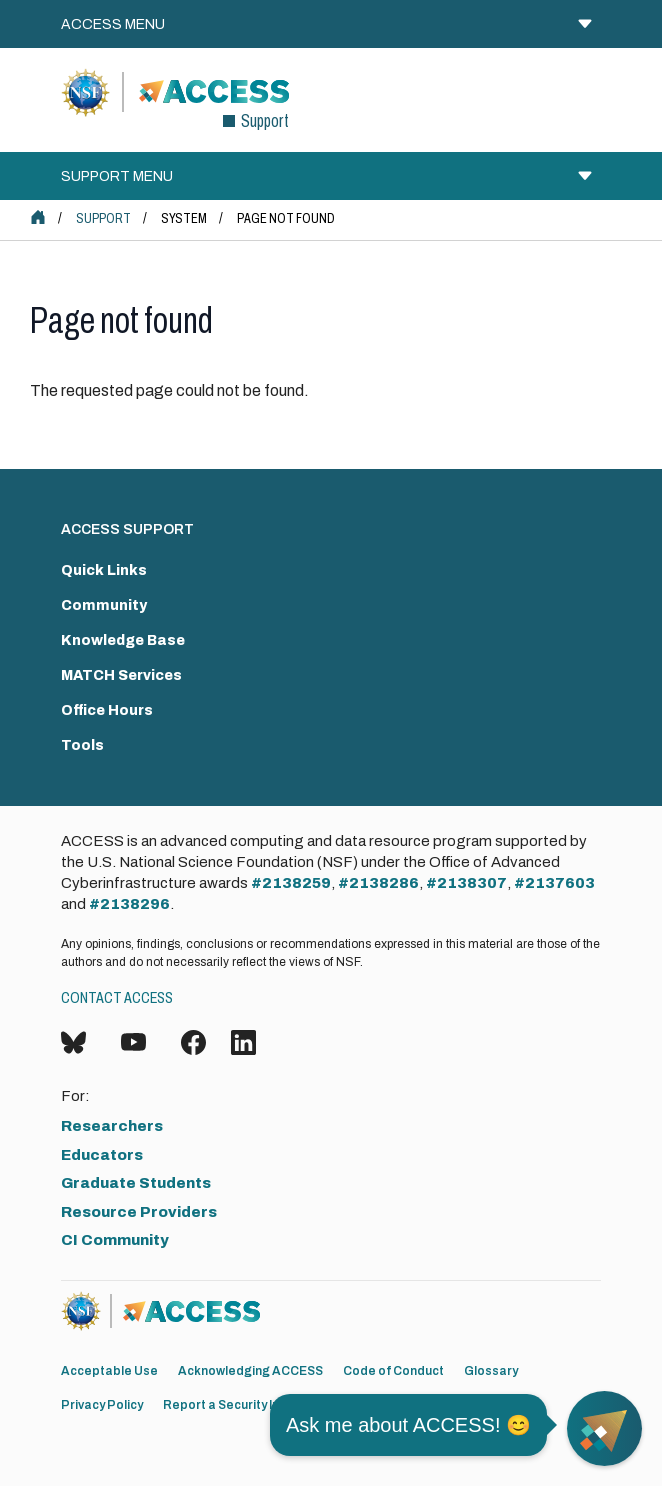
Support (103, 218)
